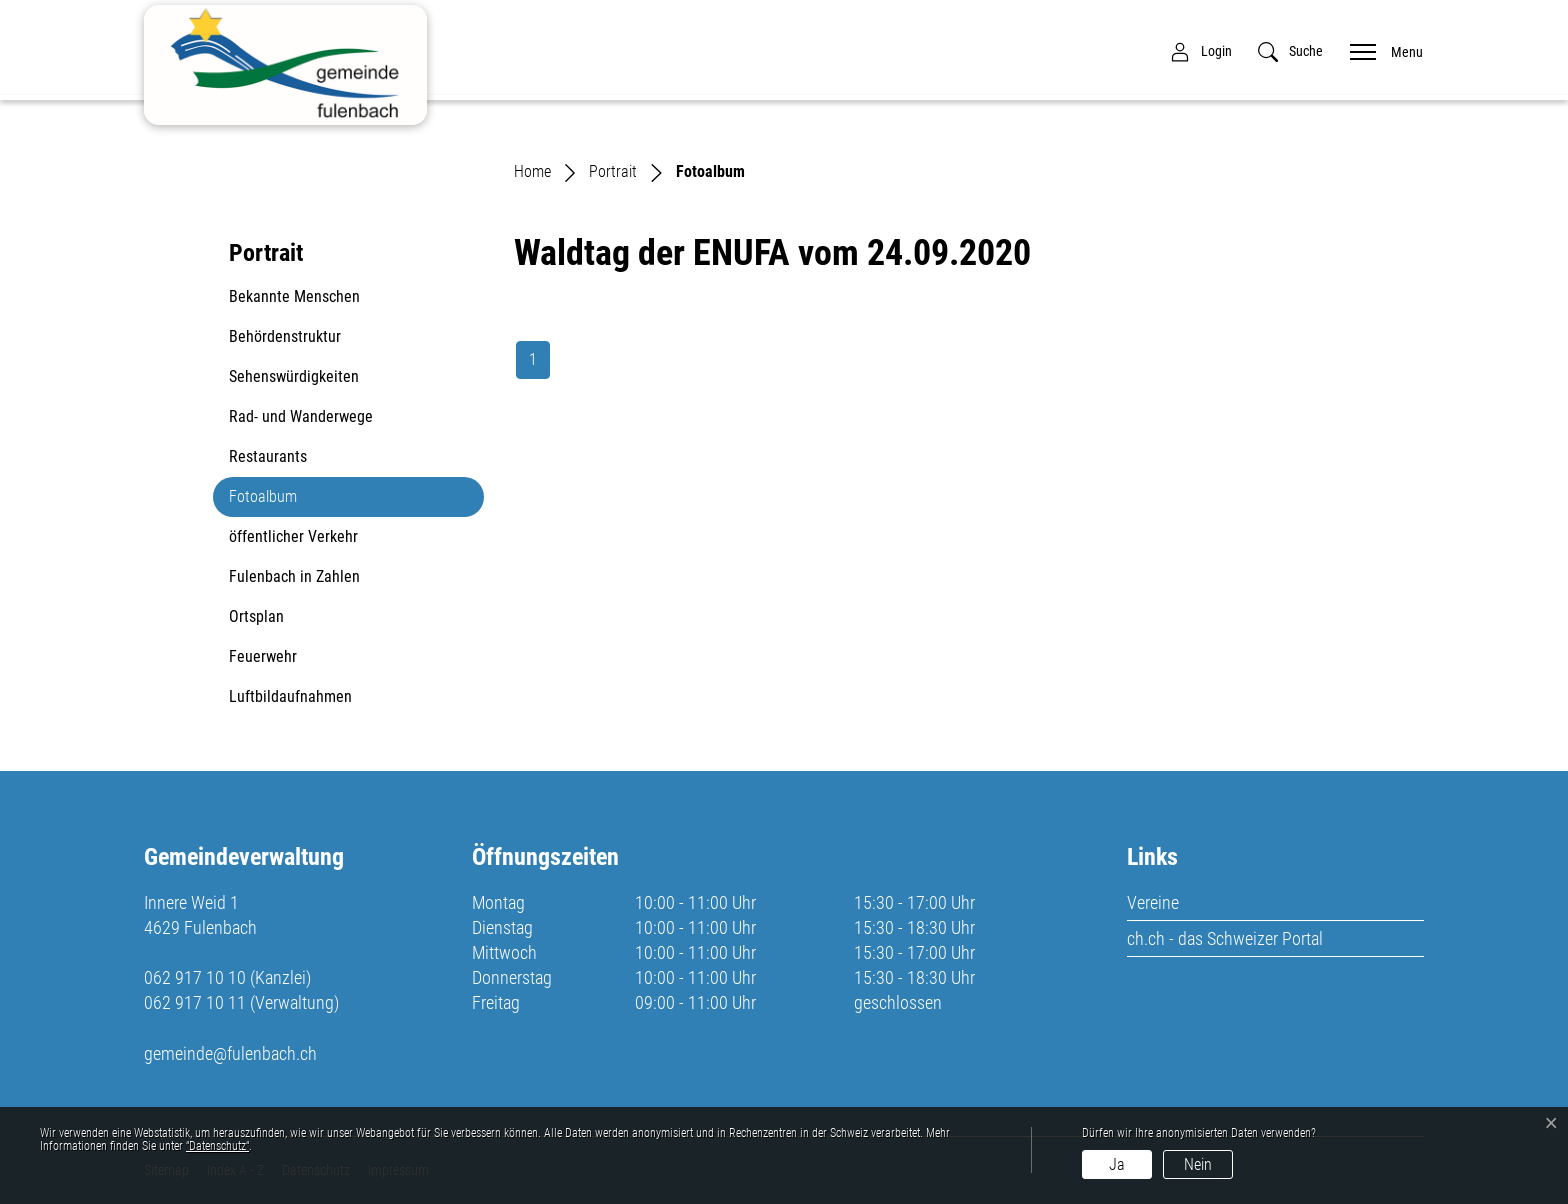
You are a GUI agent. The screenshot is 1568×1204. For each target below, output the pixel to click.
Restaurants (268, 456)
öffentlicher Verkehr (293, 536)
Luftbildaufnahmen (290, 696)
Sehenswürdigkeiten (294, 376)
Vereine (1153, 902)
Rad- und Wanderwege (301, 416)
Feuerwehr (263, 656)
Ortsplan (256, 616)
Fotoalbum (277, 502)
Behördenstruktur (285, 336)
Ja (1117, 1164)
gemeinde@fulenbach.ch (230, 1053)
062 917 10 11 (195, 1002)
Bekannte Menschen (294, 296)
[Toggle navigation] (1380, 50)
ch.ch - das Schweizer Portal (1225, 938)
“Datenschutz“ (217, 1146)
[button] (1290, 51)
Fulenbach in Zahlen (294, 576)
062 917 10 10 (195, 977)
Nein (1198, 1164)
